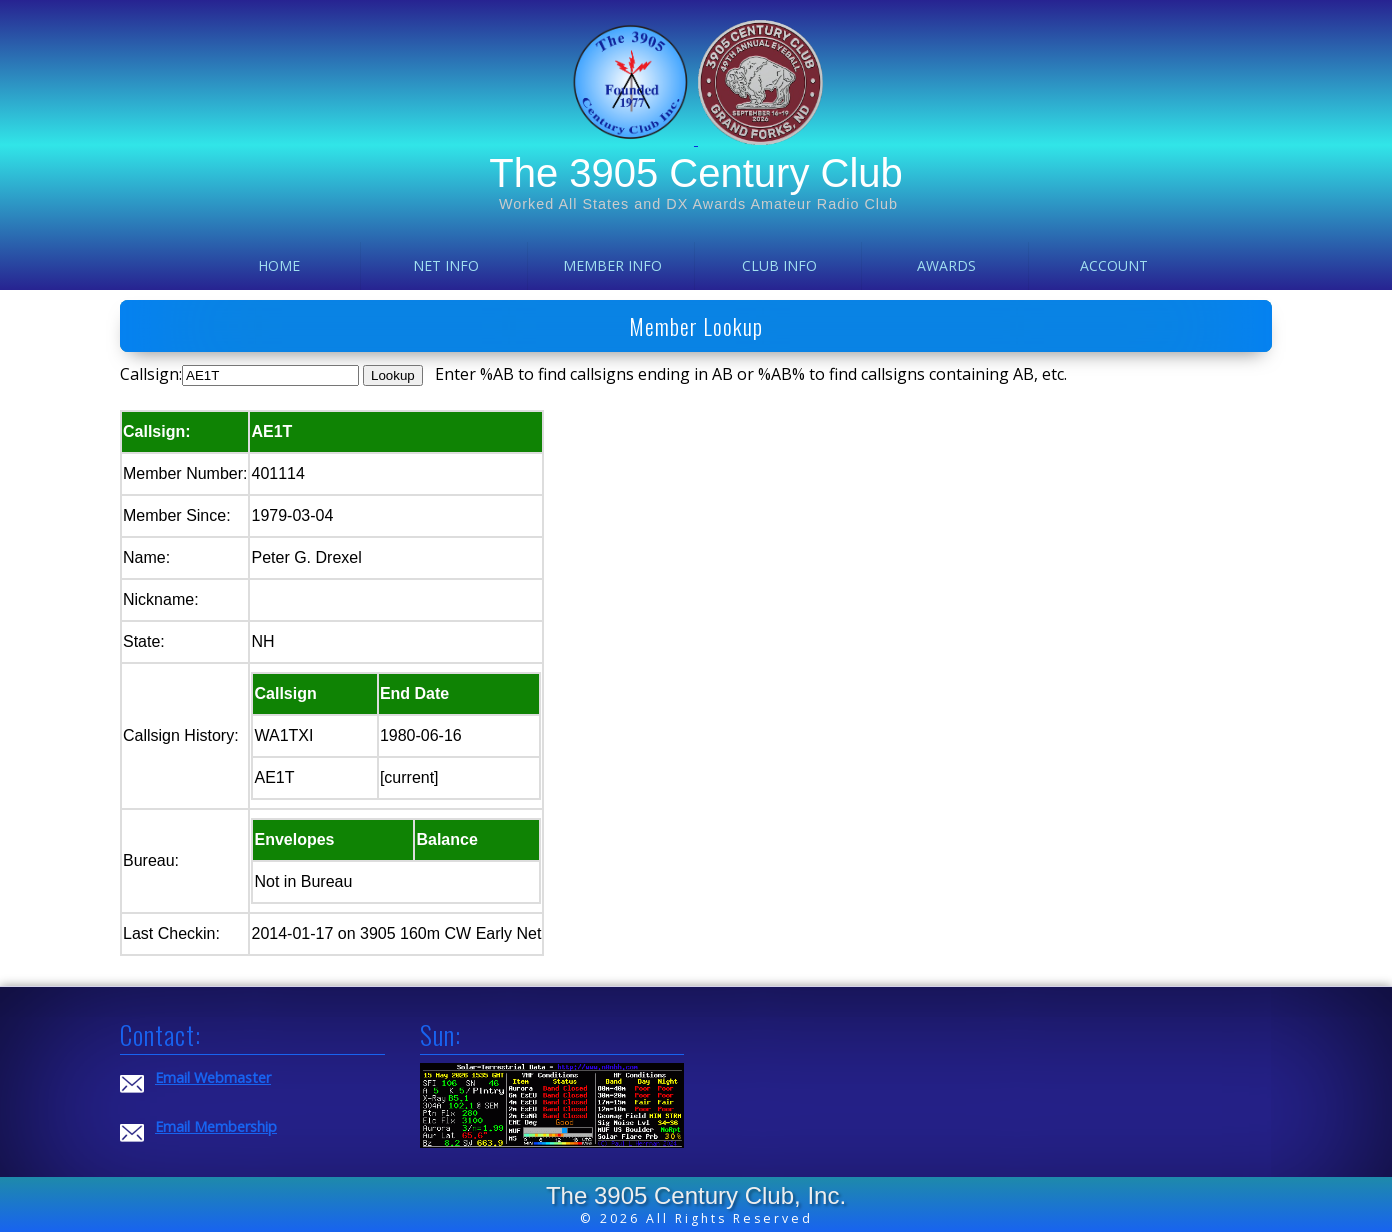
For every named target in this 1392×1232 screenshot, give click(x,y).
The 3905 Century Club (696, 173)
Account (1114, 265)
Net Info (446, 265)
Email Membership (216, 1126)
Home (279, 265)
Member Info (612, 265)
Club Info (779, 265)
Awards (946, 265)
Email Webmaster (213, 1077)
